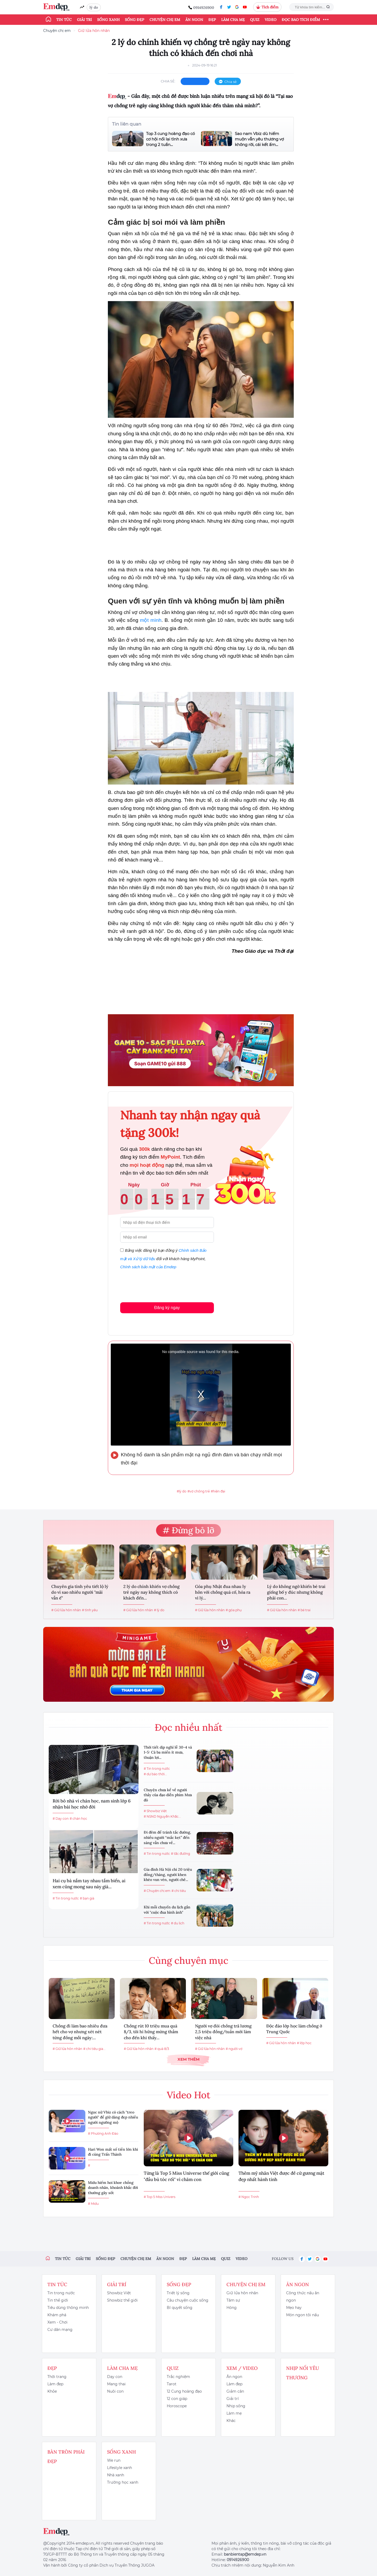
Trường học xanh (122, 2482)
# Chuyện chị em (157, 1891)
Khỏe (52, 2391)
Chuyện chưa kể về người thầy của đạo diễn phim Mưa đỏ (168, 1795)
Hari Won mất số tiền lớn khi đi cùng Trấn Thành (113, 2152)
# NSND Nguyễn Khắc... (162, 1816)
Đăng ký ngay (167, 1307)
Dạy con (114, 2376)
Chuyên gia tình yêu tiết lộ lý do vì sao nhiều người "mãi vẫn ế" (79, 1592)
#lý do (181, 1491)
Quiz (254, 19)
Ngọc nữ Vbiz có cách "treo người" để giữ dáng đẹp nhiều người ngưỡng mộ (113, 2117)
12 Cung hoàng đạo (184, 2391)
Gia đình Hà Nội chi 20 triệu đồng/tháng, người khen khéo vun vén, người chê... (168, 1874)
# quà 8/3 (161, 2049)
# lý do (159, 1610)
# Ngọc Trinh (249, 2197)
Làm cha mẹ (233, 19)
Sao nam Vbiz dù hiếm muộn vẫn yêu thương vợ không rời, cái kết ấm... (259, 139)
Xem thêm (188, 2059)
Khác (231, 2420)
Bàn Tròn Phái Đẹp (66, 2456)
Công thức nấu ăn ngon (302, 2297)
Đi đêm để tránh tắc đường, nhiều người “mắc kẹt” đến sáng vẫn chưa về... (167, 1837)
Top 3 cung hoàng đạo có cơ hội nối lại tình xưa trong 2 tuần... (170, 139)
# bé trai (304, 1610)
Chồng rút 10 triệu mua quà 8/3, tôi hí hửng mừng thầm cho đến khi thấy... (151, 2031)
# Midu (93, 2204)
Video (270, 19)
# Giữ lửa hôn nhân (66, 1610)
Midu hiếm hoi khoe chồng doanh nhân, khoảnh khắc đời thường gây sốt (113, 2187)
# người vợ (234, 2049)
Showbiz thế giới (122, 2300)
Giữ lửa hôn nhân (94, 30)
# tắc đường (180, 1854)
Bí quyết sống (179, 2307)
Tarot (171, 2384)
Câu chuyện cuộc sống (187, 2300)
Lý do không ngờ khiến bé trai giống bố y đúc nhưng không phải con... (296, 1592)
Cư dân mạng (60, 2329)
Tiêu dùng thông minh (68, 2307)
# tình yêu (90, 1610)
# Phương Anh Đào (103, 2133)
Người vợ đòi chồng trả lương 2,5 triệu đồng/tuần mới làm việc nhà (223, 2031)
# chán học (78, 1818)
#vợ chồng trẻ (198, 1491)
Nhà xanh (115, 2475)
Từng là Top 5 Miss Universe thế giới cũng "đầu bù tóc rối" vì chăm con (186, 2176)
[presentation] (160, 1285)
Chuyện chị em (164, 19)
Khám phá (56, 2315)
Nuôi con (115, 2391)
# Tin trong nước (66, 1898)
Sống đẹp (134, 19)
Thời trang (56, 2376)
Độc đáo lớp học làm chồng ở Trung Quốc (294, 2028)
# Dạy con (61, 1818)
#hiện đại (218, 1491)
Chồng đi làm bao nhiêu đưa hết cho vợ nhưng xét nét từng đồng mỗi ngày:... (80, 2031)
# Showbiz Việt (155, 1811)
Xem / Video (242, 2368)
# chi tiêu (178, 1891)
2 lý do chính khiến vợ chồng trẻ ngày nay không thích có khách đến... (151, 1592)
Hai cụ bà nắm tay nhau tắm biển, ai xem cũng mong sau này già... (89, 1884)
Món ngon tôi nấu (302, 2315)
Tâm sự (233, 2300)
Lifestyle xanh (119, 2467)
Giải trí (84, 19)
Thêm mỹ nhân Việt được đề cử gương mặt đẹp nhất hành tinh (281, 2176)
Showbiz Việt (119, 2293)
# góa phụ (234, 1610)
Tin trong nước (61, 2293)
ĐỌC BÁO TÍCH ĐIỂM (301, 19)
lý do (94, 7)
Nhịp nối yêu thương (302, 2373)
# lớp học (304, 2043)
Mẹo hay (294, 2307)
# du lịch (177, 1923)
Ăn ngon (194, 19)
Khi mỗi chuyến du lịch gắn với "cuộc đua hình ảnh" (167, 1910)
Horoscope (177, 2406)
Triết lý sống (178, 2293)
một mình (151, 620)
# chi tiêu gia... (94, 2049)
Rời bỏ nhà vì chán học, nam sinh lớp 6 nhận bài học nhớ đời (92, 1804)
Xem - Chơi (57, 2322)
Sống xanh (108, 19)
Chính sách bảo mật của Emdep (148, 1267)
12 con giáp (177, 2398)
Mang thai (116, 2384)
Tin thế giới (57, 2300)
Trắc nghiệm (178, 2376)
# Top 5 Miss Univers (159, 2197)
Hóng (231, 2307)
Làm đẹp (55, 2384)
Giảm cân (235, 2391)
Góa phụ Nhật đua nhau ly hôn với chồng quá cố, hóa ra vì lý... (222, 1592)
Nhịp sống (235, 2406)
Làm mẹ (234, 2413)
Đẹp (212, 19)
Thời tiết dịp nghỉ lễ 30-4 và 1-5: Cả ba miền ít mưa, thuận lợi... (168, 1752)
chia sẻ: (168, 81)
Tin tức (64, 19)
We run (113, 2460)
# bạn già (87, 1898)
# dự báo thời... (155, 1774)
